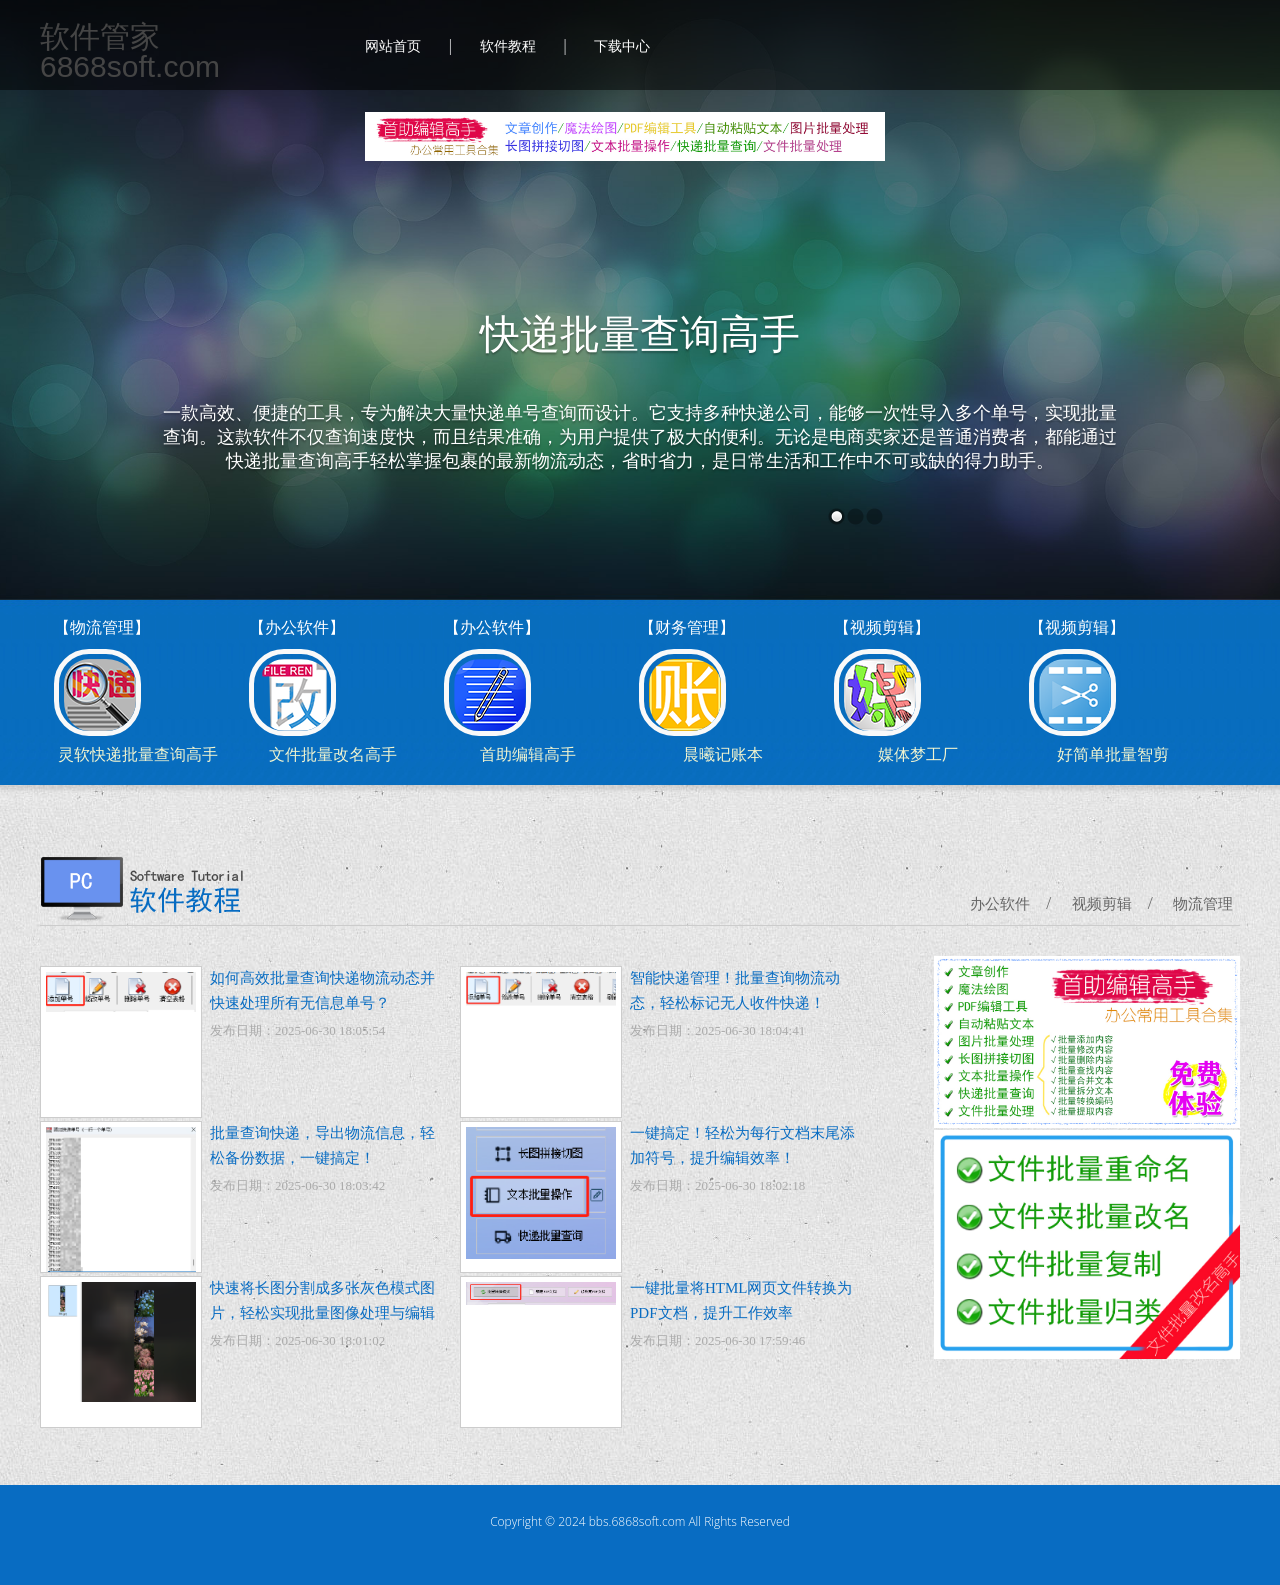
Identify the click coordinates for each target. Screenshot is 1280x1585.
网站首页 (393, 46)
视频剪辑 (1102, 904)
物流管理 (1203, 904)
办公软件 (1000, 904)
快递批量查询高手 (640, 334)
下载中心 (622, 46)
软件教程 (508, 46)
